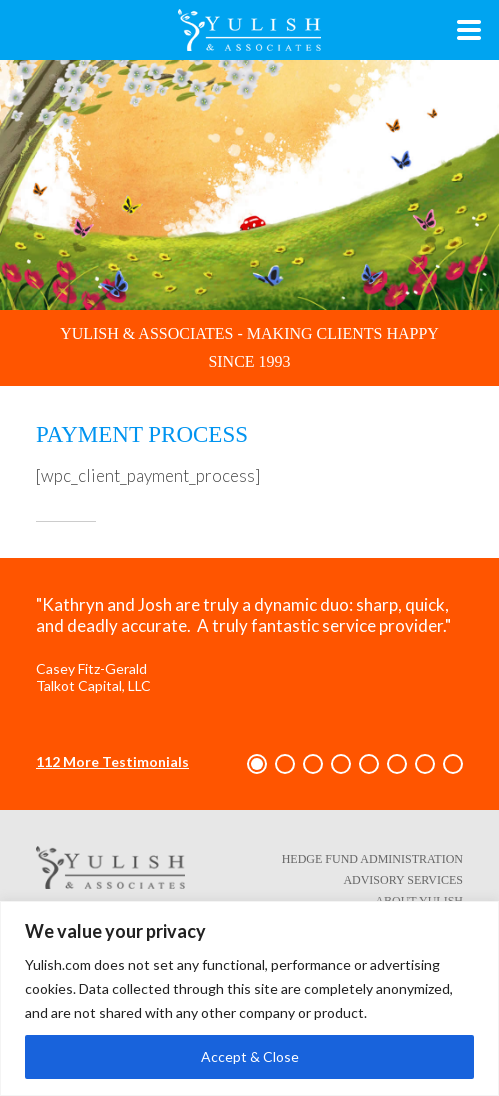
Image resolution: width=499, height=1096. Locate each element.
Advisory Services (403, 880)
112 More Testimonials (112, 761)
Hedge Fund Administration (372, 859)
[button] (257, 764)
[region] (249, 998)
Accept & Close (250, 1056)
